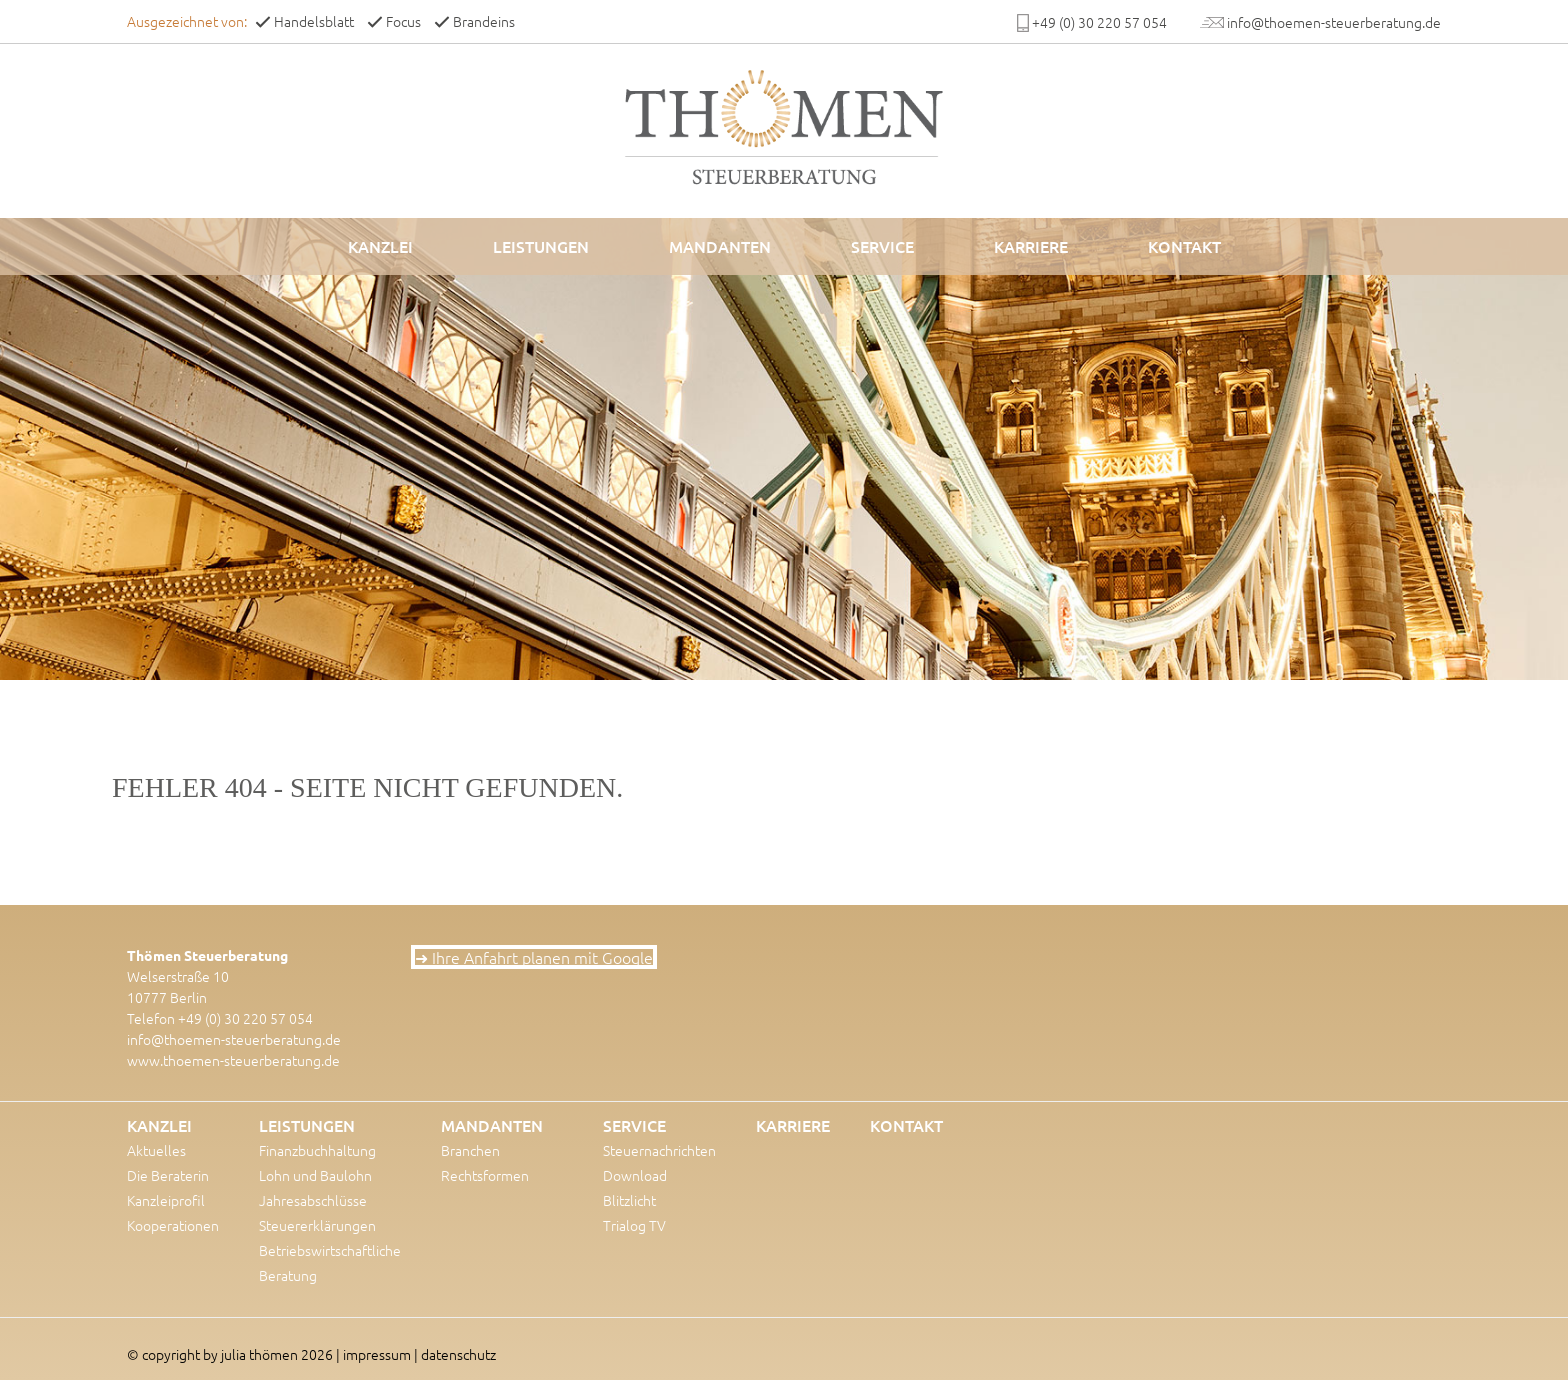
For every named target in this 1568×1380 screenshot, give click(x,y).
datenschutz (458, 1354)
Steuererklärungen (317, 1225)
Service (882, 246)
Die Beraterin (168, 1175)
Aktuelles (156, 1150)
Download (635, 1175)
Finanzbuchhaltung (317, 1150)
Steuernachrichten (659, 1150)
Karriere (1031, 246)
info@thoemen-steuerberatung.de (234, 1039)
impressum (377, 1354)
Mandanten (720, 246)
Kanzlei (380, 246)
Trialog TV (634, 1225)
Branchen (470, 1150)
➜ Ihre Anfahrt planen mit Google (534, 957)
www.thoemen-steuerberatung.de (233, 1060)
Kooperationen (173, 1225)
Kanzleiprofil (166, 1200)
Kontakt (1184, 246)
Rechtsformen (485, 1175)
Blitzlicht (629, 1200)
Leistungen (541, 246)
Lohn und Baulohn (315, 1175)
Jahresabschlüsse (313, 1200)
